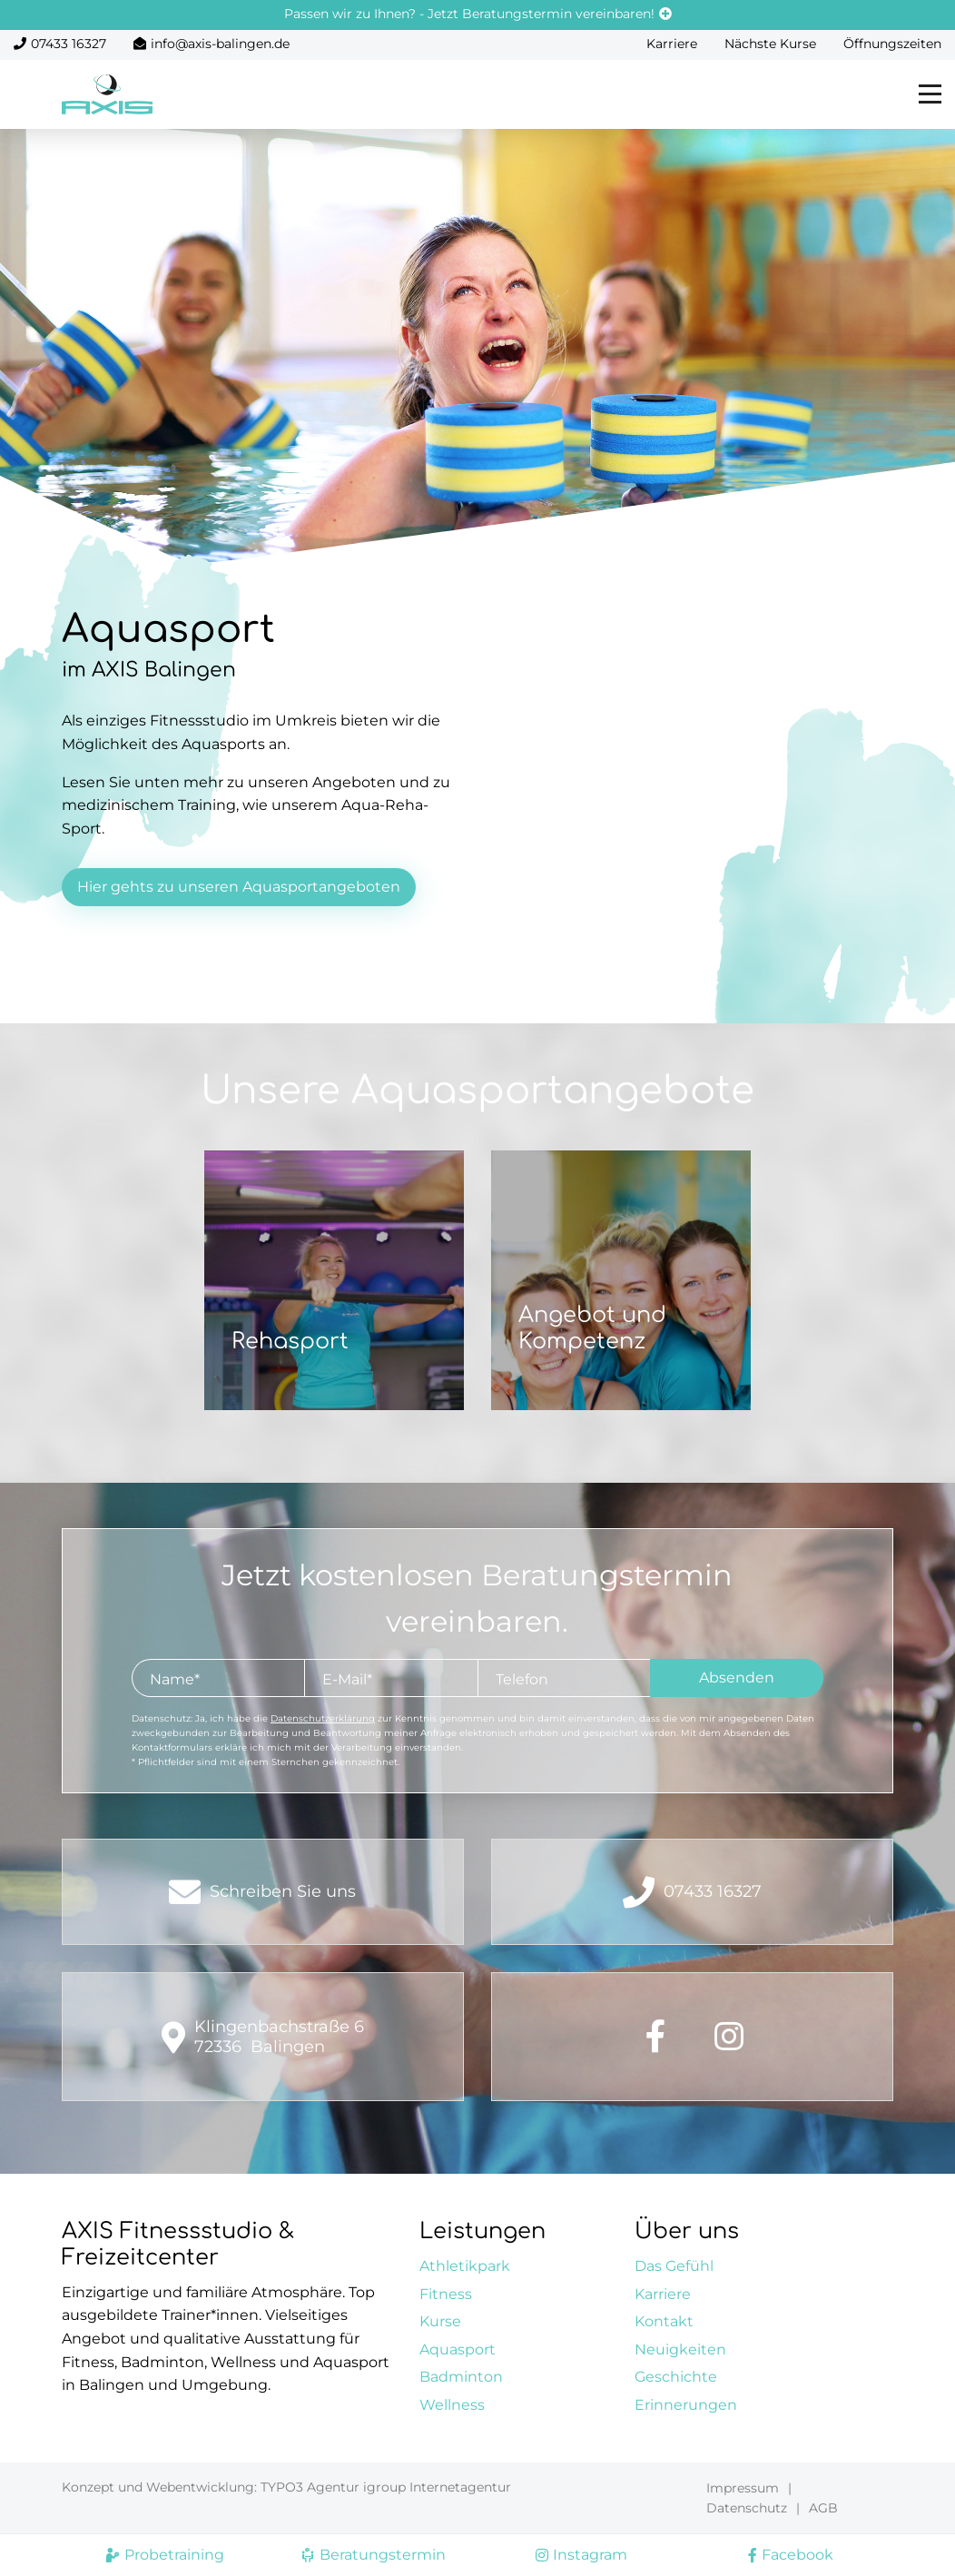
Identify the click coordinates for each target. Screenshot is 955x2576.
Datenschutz (746, 2508)
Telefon (522, 1679)
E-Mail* (347, 1679)
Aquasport (457, 2349)
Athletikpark (464, 2266)
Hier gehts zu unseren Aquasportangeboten (238, 886)
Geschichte (676, 2376)
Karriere (671, 43)
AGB (823, 2508)
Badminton (461, 2376)
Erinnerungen (686, 2404)
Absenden (736, 1677)
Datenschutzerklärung (323, 1718)
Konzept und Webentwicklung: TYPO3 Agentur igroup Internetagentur (286, 2487)
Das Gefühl (674, 2266)
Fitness (445, 2294)
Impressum (742, 2488)
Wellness (452, 2404)
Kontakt (664, 2321)
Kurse (440, 2321)
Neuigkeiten (680, 2349)
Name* (175, 1679)
